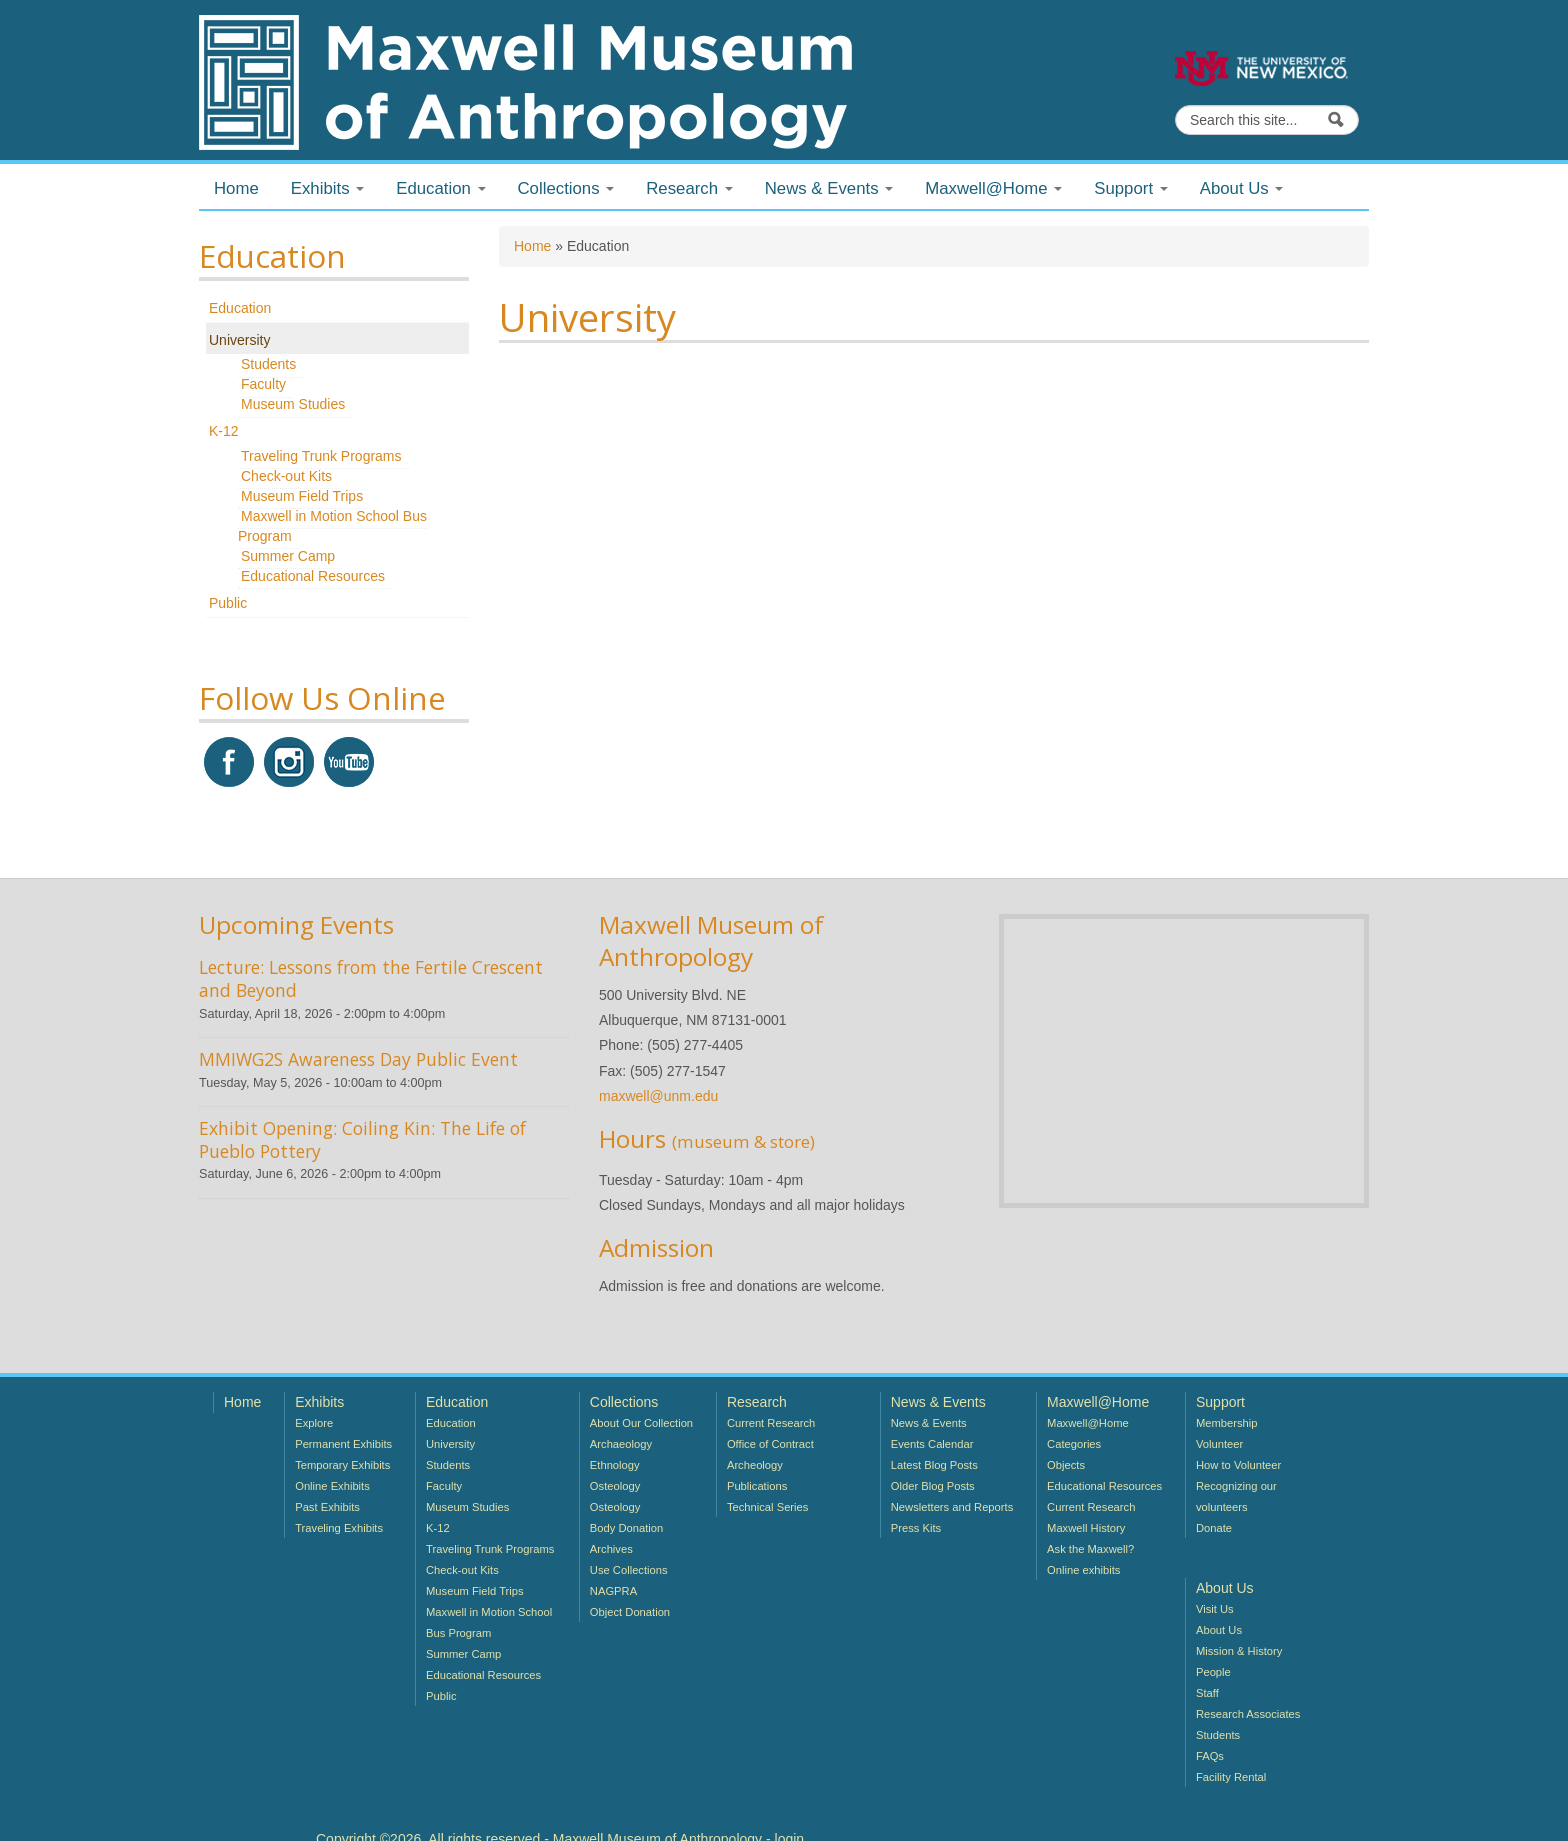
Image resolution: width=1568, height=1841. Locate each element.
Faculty (263, 384)
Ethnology (615, 1465)
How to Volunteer (1238, 1465)
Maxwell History (1086, 1528)
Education (240, 308)
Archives (611, 1549)
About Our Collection (641, 1423)
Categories (1074, 1444)
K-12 (224, 431)
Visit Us (1215, 1609)
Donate (1214, 1528)
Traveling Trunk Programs (321, 456)
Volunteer (1219, 1444)
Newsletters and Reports (952, 1507)
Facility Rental (1231, 1777)
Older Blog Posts (933, 1486)
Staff (1207, 1693)
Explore (314, 1423)
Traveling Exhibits (339, 1528)
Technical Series (767, 1507)
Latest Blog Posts (934, 1465)
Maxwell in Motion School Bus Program (332, 526)
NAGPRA (613, 1591)
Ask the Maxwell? (1090, 1549)
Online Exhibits (332, 1486)
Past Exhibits (327, 1507)
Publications (757, 1486)
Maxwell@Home (1088, 1423)
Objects (1066, 1465)
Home (236, 188)
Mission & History (1239, 1651)
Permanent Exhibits (343, 1444)
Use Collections (629, 1570)
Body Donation (626, 1528)
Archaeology (621, 1444)
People (1213, 1672)
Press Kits (916, 1528)
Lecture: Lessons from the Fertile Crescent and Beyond (371, 978)
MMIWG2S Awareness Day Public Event (358, 1059)
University (239, 340)
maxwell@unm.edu (658, 1096)
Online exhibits (1083, 1570)
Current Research (771, 1423)
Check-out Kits (286, 476)
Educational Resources (313, 576)
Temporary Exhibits (342, 1465)
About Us (1219, 1630)
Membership (1227, 1423)
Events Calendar (932, 1444)
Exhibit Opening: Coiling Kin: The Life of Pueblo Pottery (362, 1139)
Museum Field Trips (302, 496)
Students (268, 364)
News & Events (929, 1423)
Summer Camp (288, 556)
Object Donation (630, 1612)
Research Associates (1248, 1714)
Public (228, 603)
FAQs (1210, 1756)
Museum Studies (293, 404)
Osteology (615, 1486)
